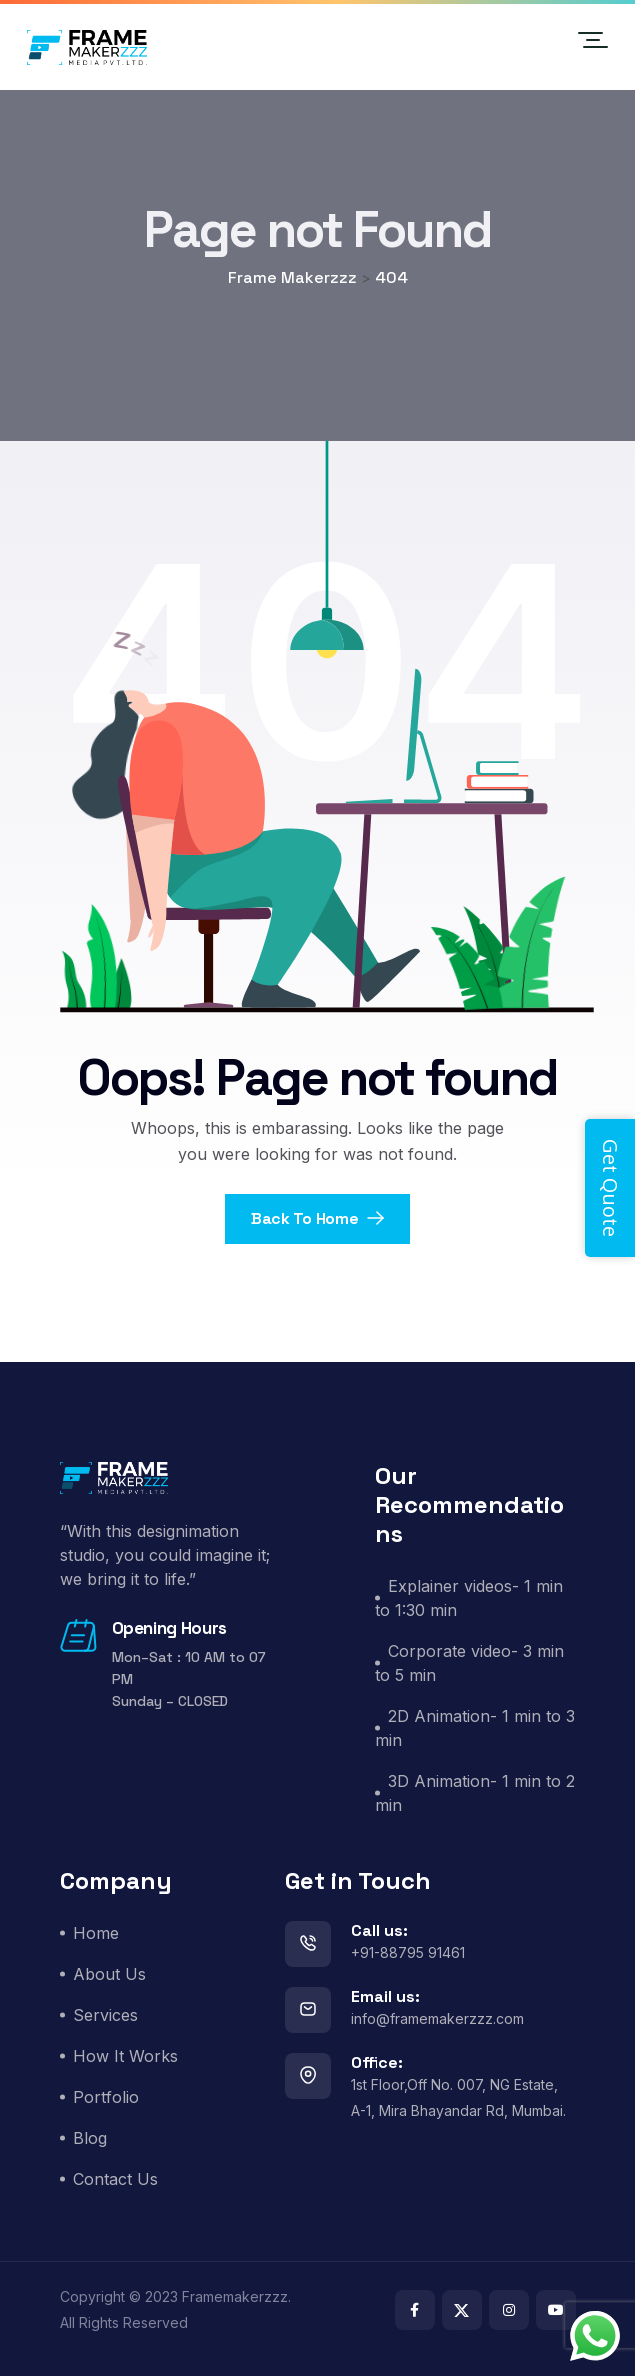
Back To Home (317, 1218)
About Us (109, 1974)
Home (96, 1933)
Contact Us (115, 2179)
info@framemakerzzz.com (437, 2018)
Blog (90, 2138)
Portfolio (106, 2097)
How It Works (125, 2056)
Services (105, 2015)
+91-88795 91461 (408, 1952)
